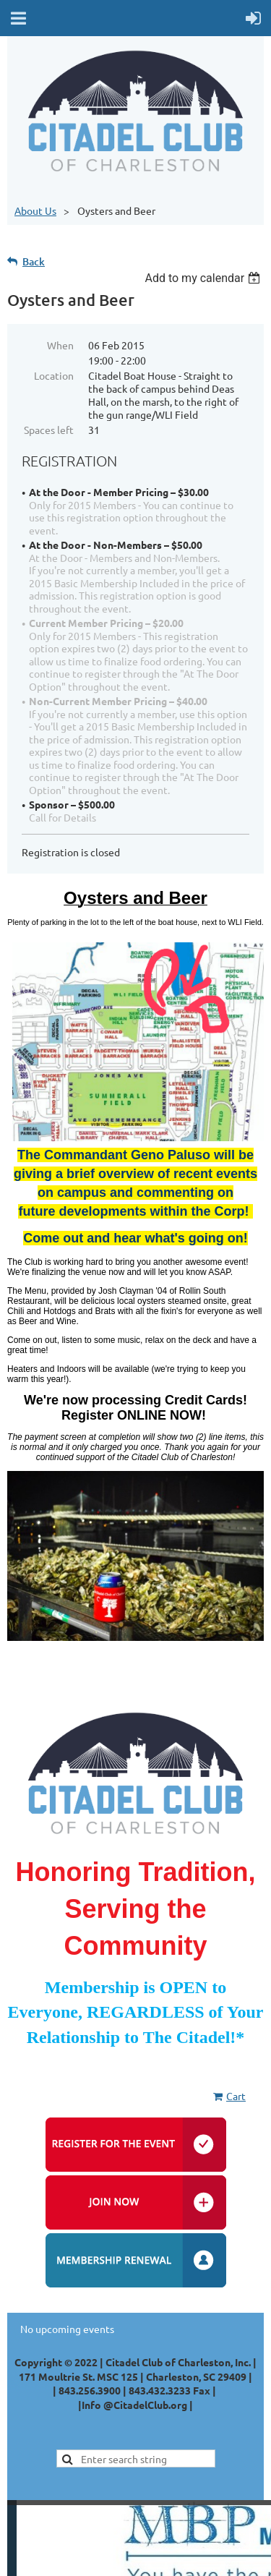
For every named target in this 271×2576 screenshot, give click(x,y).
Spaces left (49, 429)
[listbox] (204, 278)
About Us (35, 210)
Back (33, 261)
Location (54, 375)
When (60, 344)
